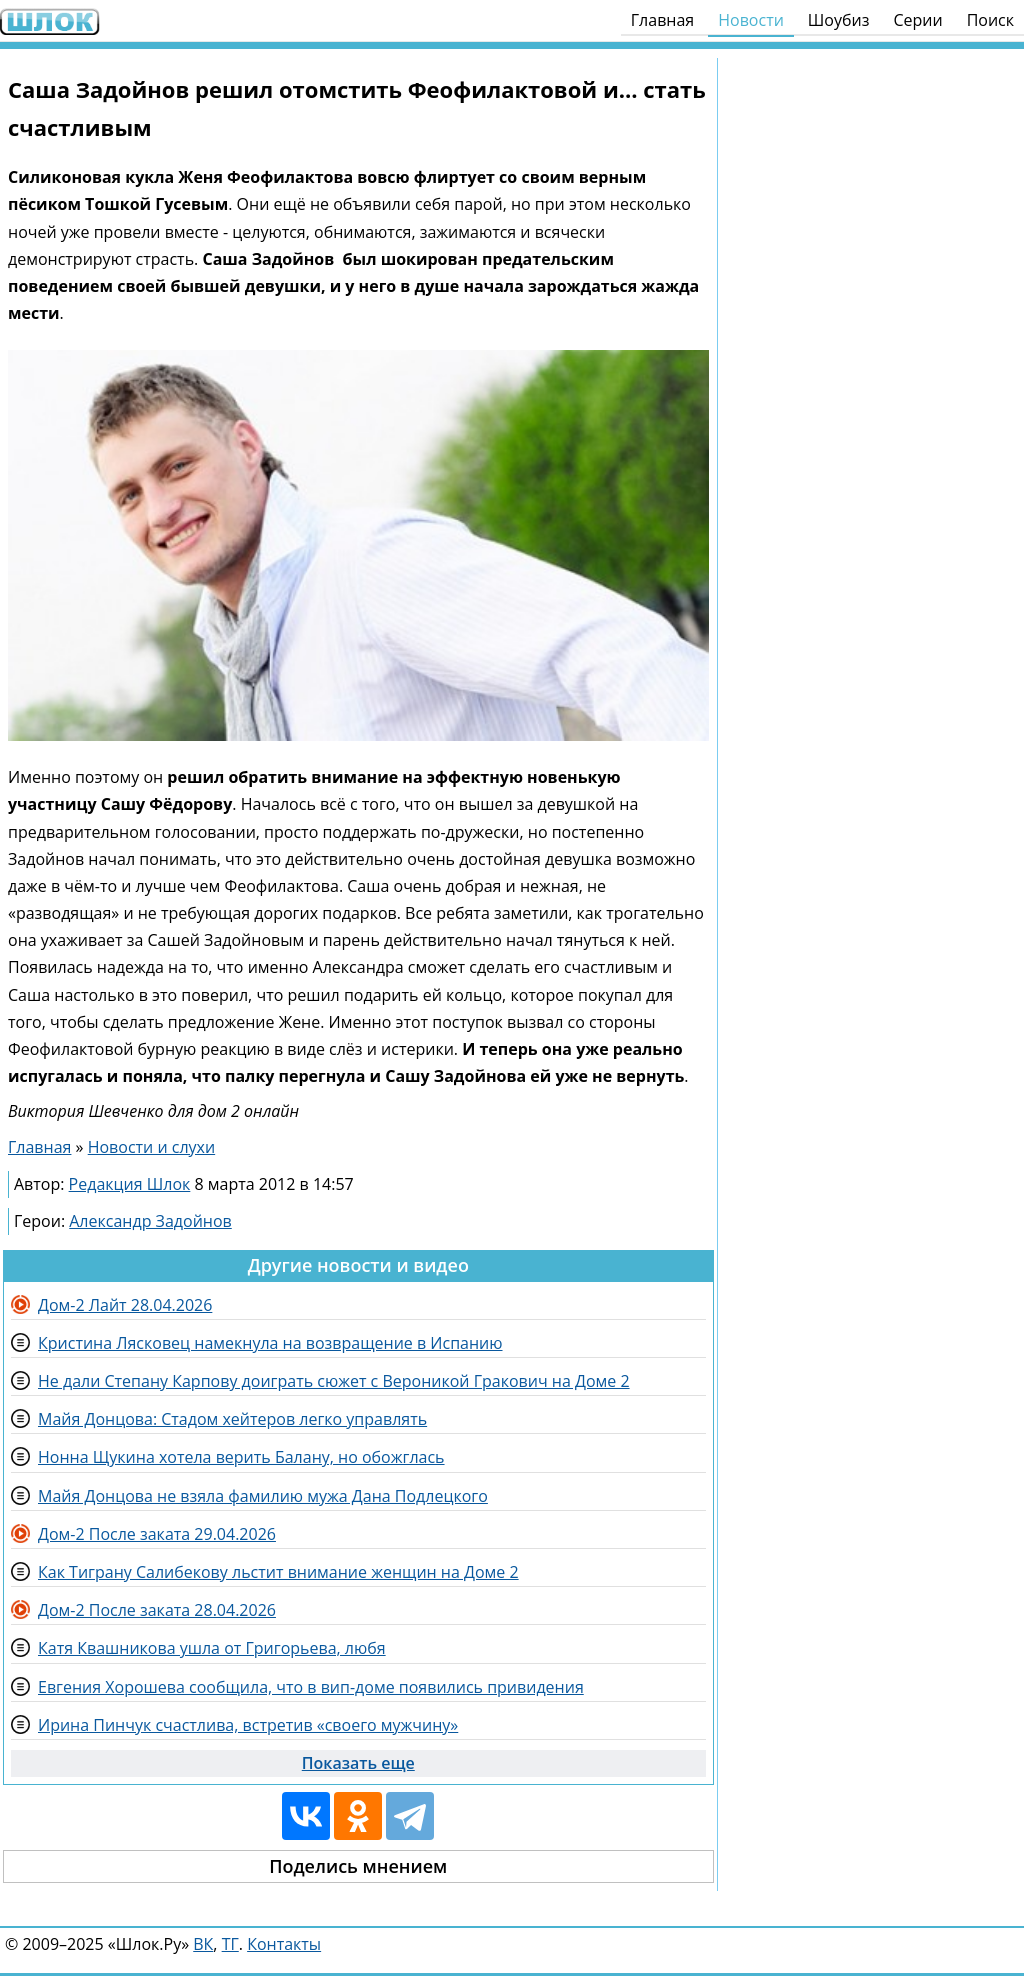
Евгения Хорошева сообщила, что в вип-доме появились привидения (311, 1687)
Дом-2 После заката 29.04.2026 (157, 1534)
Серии (917, 20)
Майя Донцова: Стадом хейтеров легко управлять (232, 1419)
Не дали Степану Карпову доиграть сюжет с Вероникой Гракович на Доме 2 (334, 1381)
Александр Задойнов (150, 1221)
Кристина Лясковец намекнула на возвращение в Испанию (270, 1343)
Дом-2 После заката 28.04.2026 (157, 1610)
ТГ (230, 1944)
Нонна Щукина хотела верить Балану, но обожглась (241, 1457)
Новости (751, 20)
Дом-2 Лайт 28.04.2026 (125, 1305)
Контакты (284, 1944)
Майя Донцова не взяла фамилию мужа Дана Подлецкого (263, 1496)
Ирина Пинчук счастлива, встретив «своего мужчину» (248, 1725)
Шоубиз (839, 20)
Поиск (990, 20)
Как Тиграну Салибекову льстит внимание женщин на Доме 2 (278, 1572)
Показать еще (358, 1763)
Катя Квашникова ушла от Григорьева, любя (212, 1648)
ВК (203, 1944)
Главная (662, 20)
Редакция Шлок (130, 1184)
